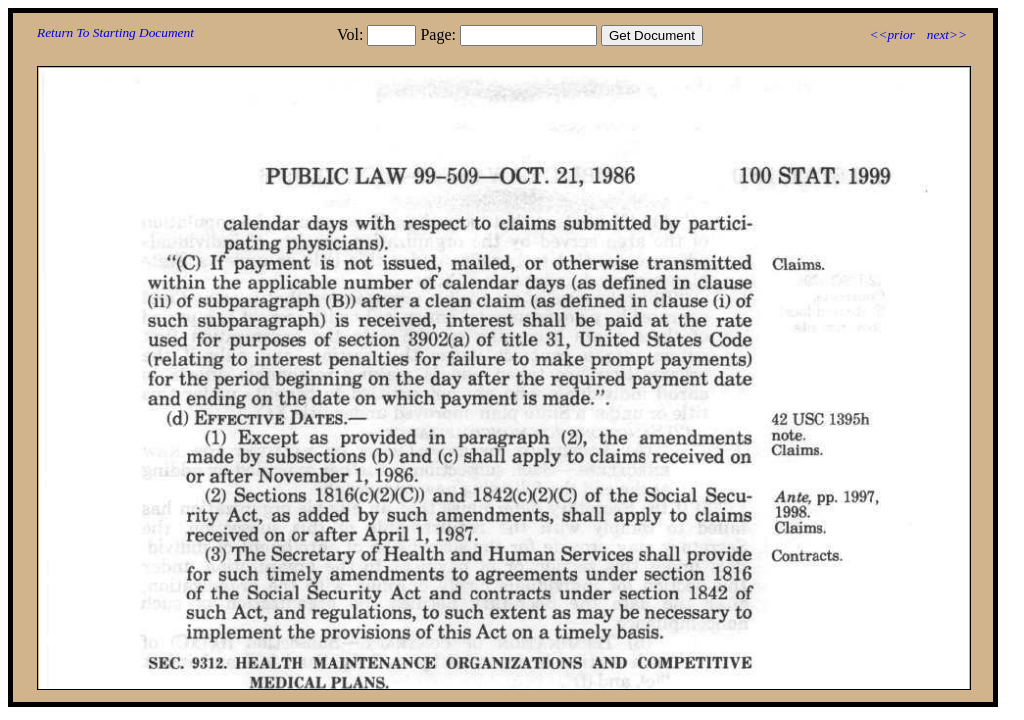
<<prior (891, 34)
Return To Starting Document (115, 32)
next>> (947, 34)
